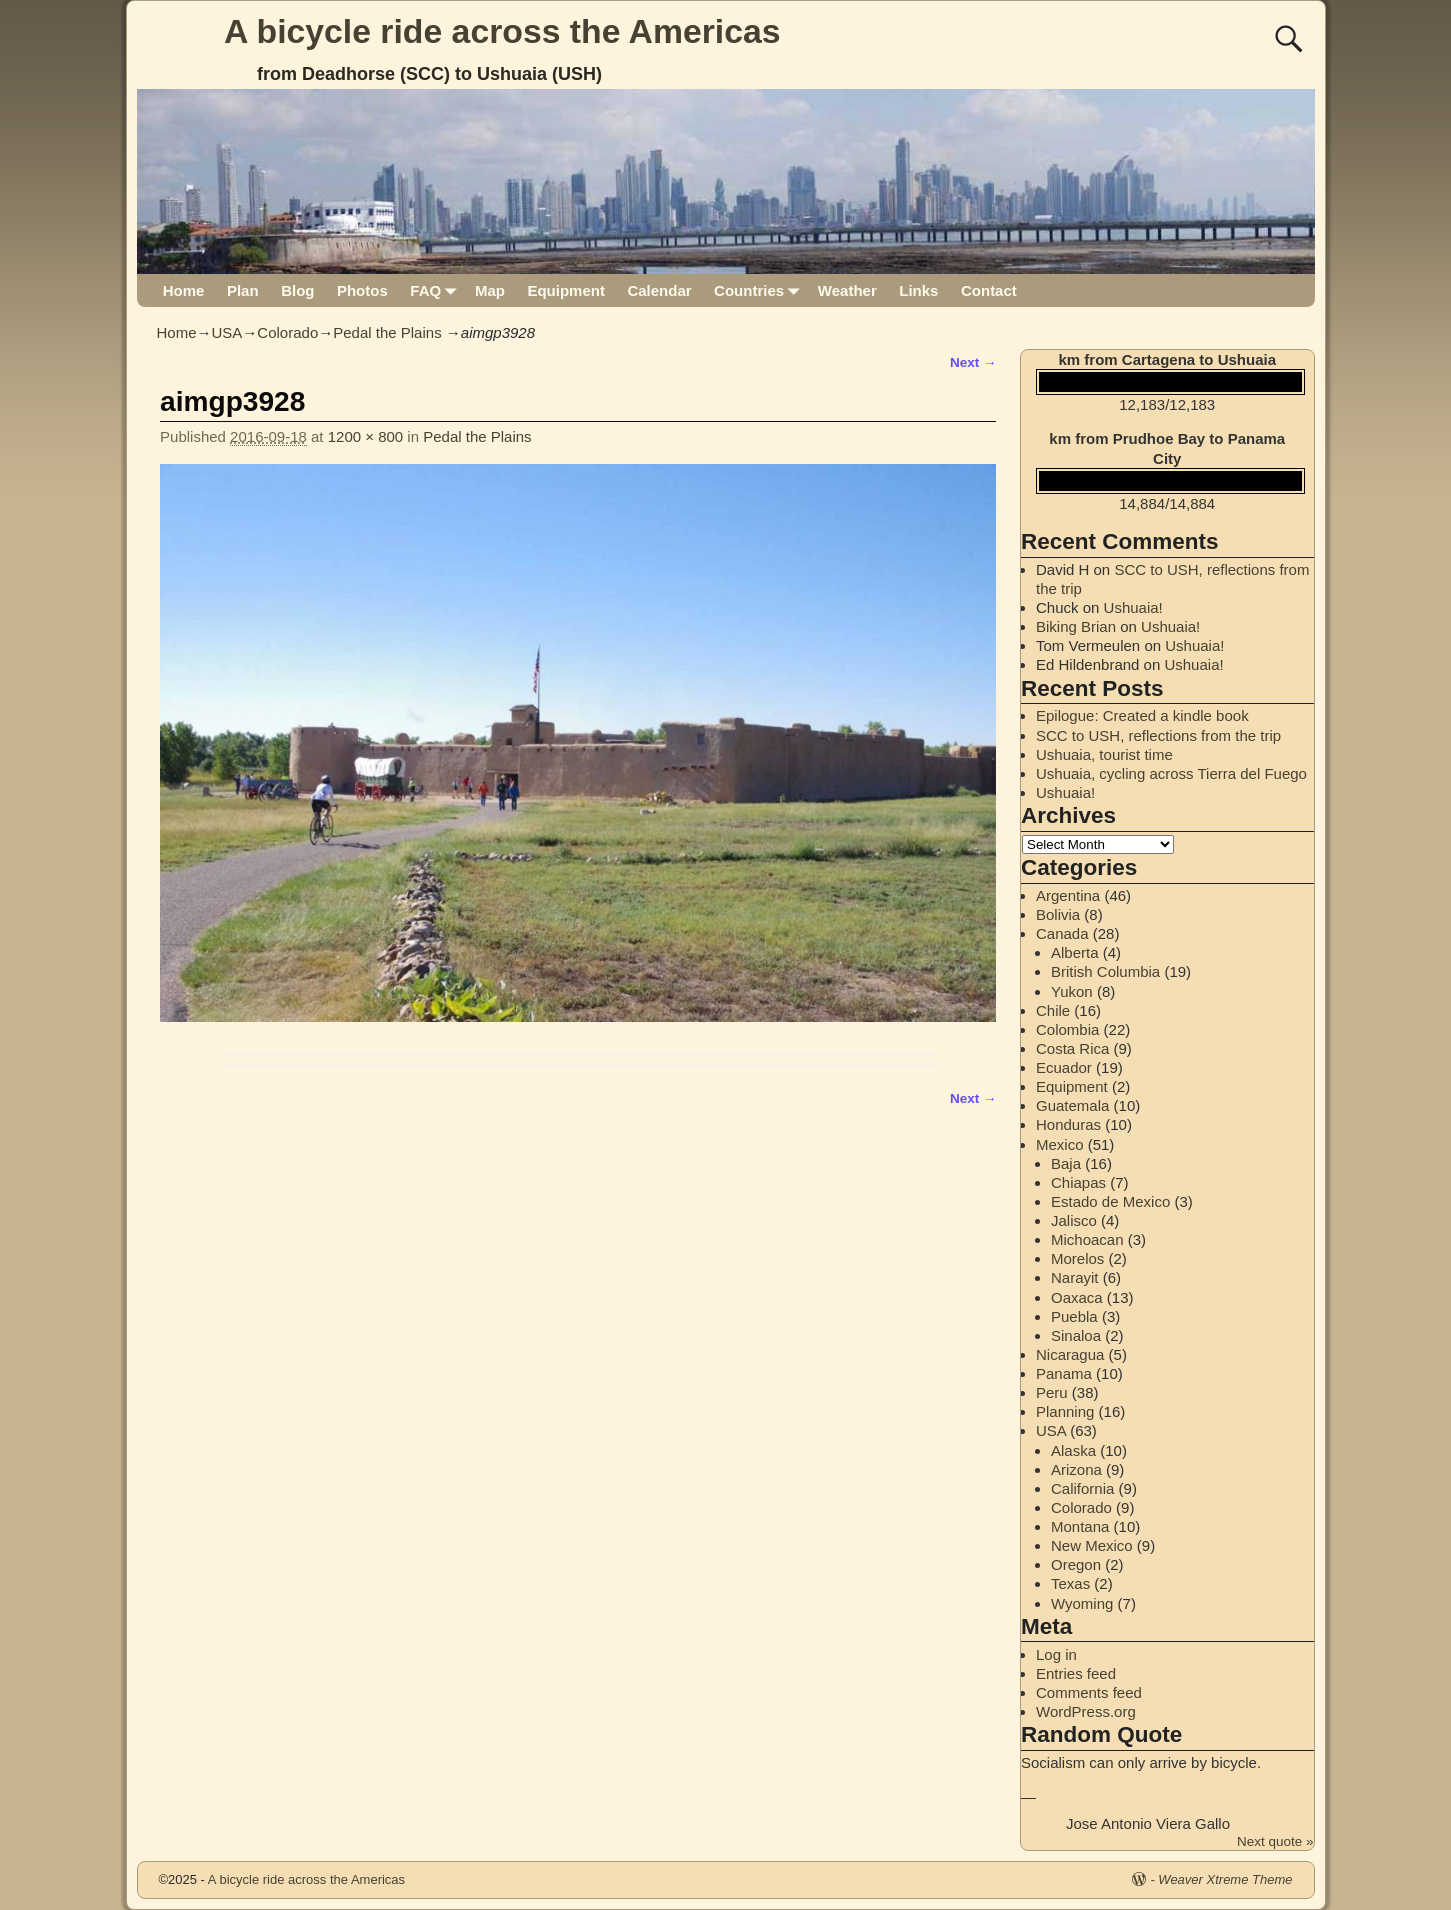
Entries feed (1076, 1673)
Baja (1066, 1163)
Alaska (1073, 1450)
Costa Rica (1072, 1048)
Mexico (1060, 1144)
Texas (1070, 1583)
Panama (1064, 1373)
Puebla (1074, 1316)
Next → (973, 362)
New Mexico (1092, 1545)
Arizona (1076, 1469)
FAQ (436, 290)
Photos (362, 290)
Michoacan (1087, 1239)
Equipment (566, 290)
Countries (760, 290)
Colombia (1067, 1029)
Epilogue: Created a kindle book (1142, 715)
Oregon (1076, 1564)
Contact (989, 290)
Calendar (659, 290)
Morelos (1077, 1258)
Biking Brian (1076, 626)
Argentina (1068, 895)
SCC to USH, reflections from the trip (1158, 735)
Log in (1056, 1654)
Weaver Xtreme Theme (1225, 1879)
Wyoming (1082, 1603)
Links (918, 290)
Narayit (1075, 1277)
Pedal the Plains (387, 332)
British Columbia (1105, 971)
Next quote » (1275, 1841)
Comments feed (1089, 1692)
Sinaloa (1076, 1335)
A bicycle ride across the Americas (502, 31)
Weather (847, 290)
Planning (1065, 1411)
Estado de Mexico (1110, 1201)
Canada (1062, 933)
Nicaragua (1070, 1354)
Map (490, 290)
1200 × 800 (366, 436)
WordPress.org (1086, 1711)
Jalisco (1074, 1220)
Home (184, 290)
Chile (1053, 1010)
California (1082, 1488)
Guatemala (1072, 1105)
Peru (1052, 1392)
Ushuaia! (1133, 607)
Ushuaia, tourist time (1104, 754)
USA (227, 332)
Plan (243, 290)
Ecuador (1064, 1067)
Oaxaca (1077, 1297)
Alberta (1075, 952)
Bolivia (1058, 914)
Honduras (1068, 1124)
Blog (297, 290)
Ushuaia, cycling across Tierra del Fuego (1171, 773)
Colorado (287, 332)
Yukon (1072, 991)
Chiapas (1078, 1182)
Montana (1080, 1526)
